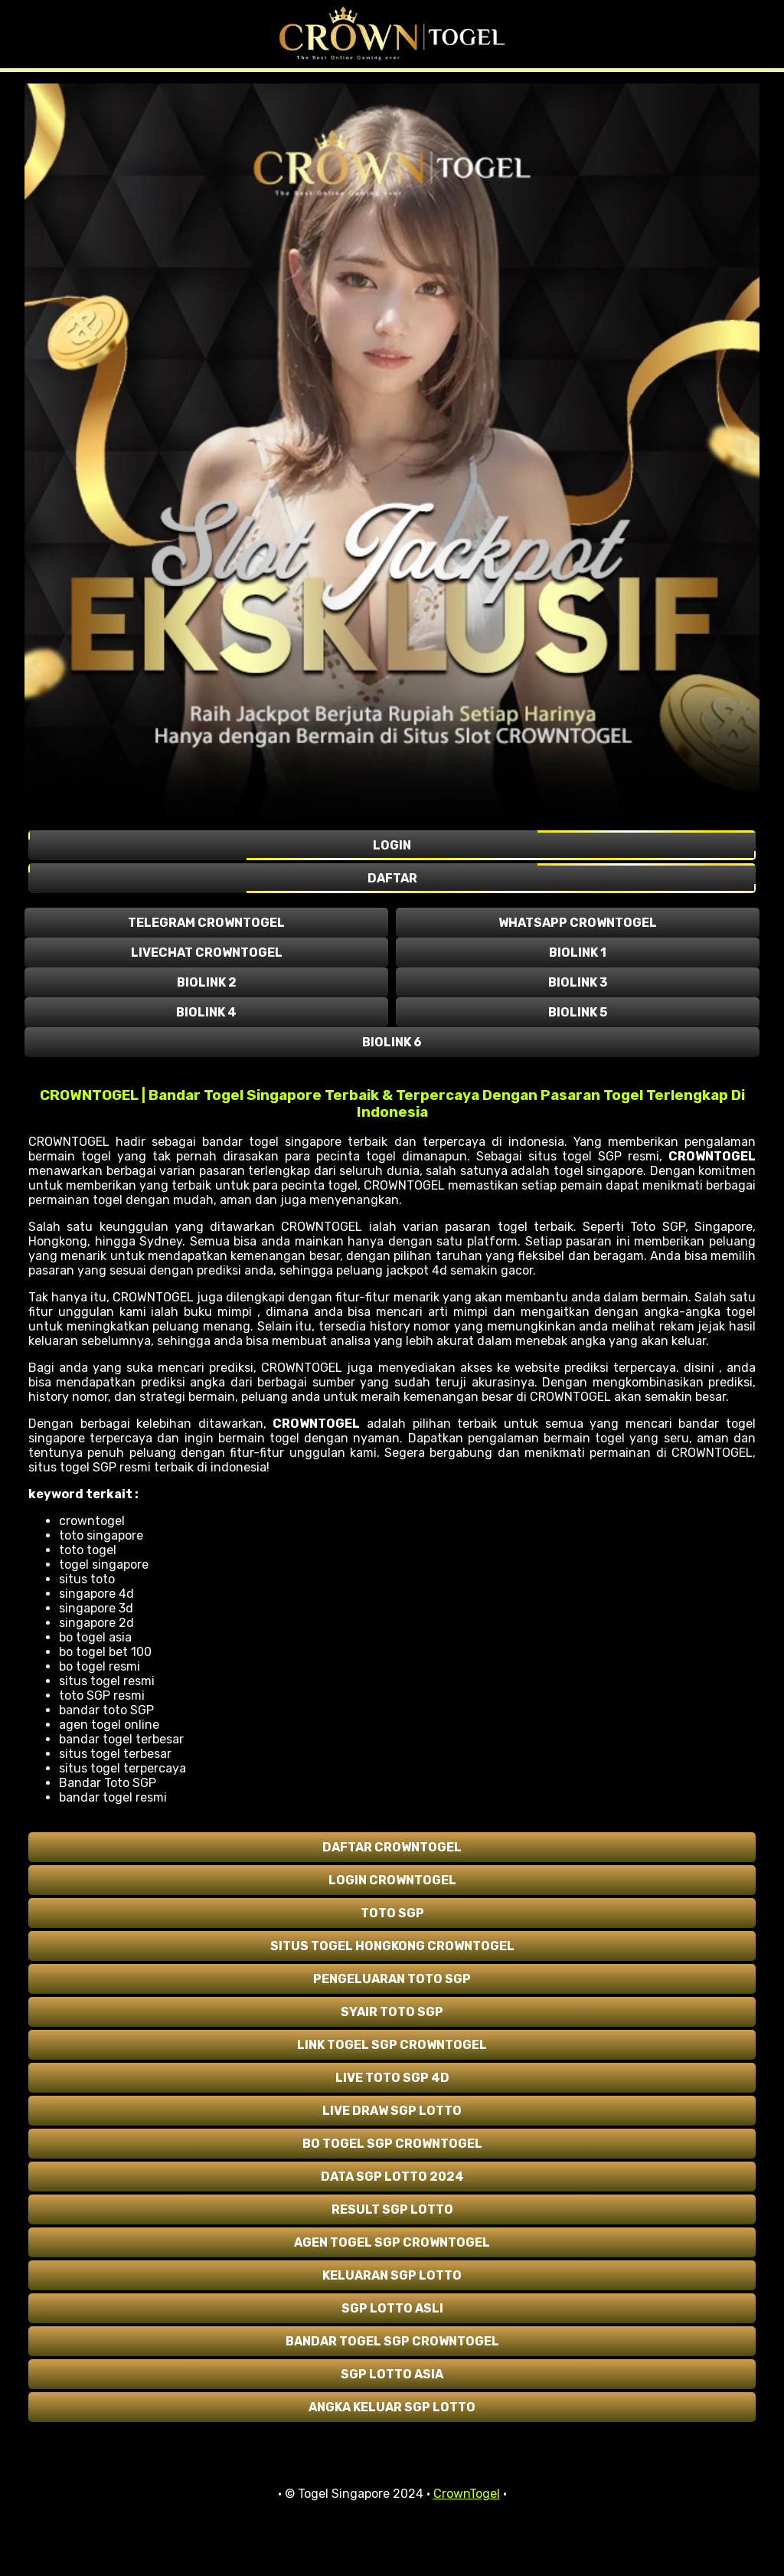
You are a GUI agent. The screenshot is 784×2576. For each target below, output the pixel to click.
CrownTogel (466, 2493)
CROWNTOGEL (712, 1156)
